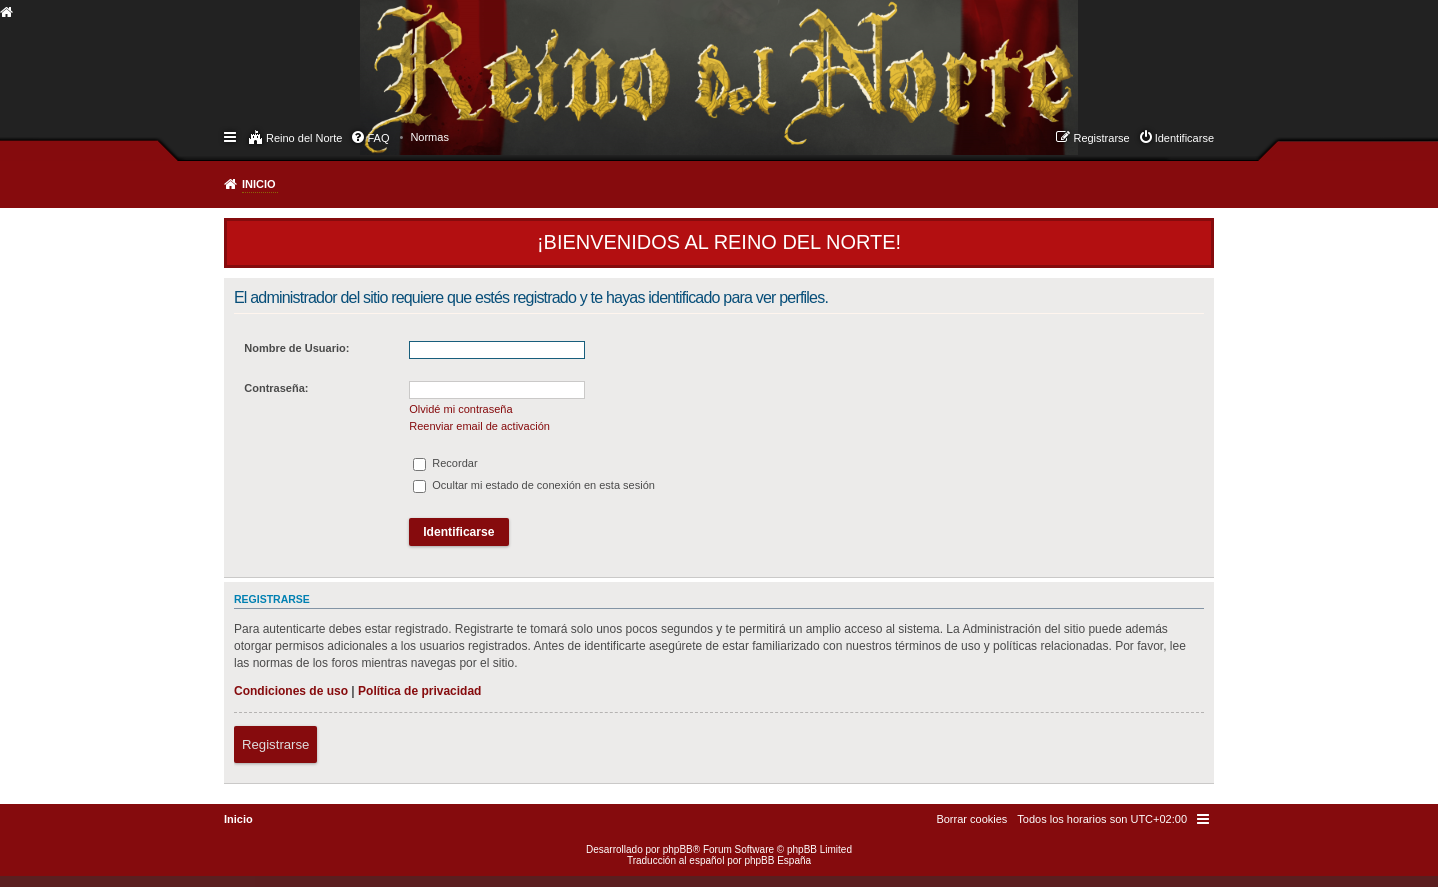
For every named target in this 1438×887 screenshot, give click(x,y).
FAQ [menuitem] (378, 138)
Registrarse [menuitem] (1101, 138)
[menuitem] (429, 137)
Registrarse (275, 744)
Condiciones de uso (291, 691)
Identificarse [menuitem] (1184, 138)
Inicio (259, 184)
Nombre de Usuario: (296, 348)
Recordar (445, 463)
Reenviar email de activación (479, 426)
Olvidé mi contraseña (460, 409)
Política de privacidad (419, 691)
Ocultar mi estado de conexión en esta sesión (534, 485)
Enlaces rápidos (231, 136)
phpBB (678, 849)
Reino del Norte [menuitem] (304, 138)
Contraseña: (276, 388)
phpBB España (777, 860)
